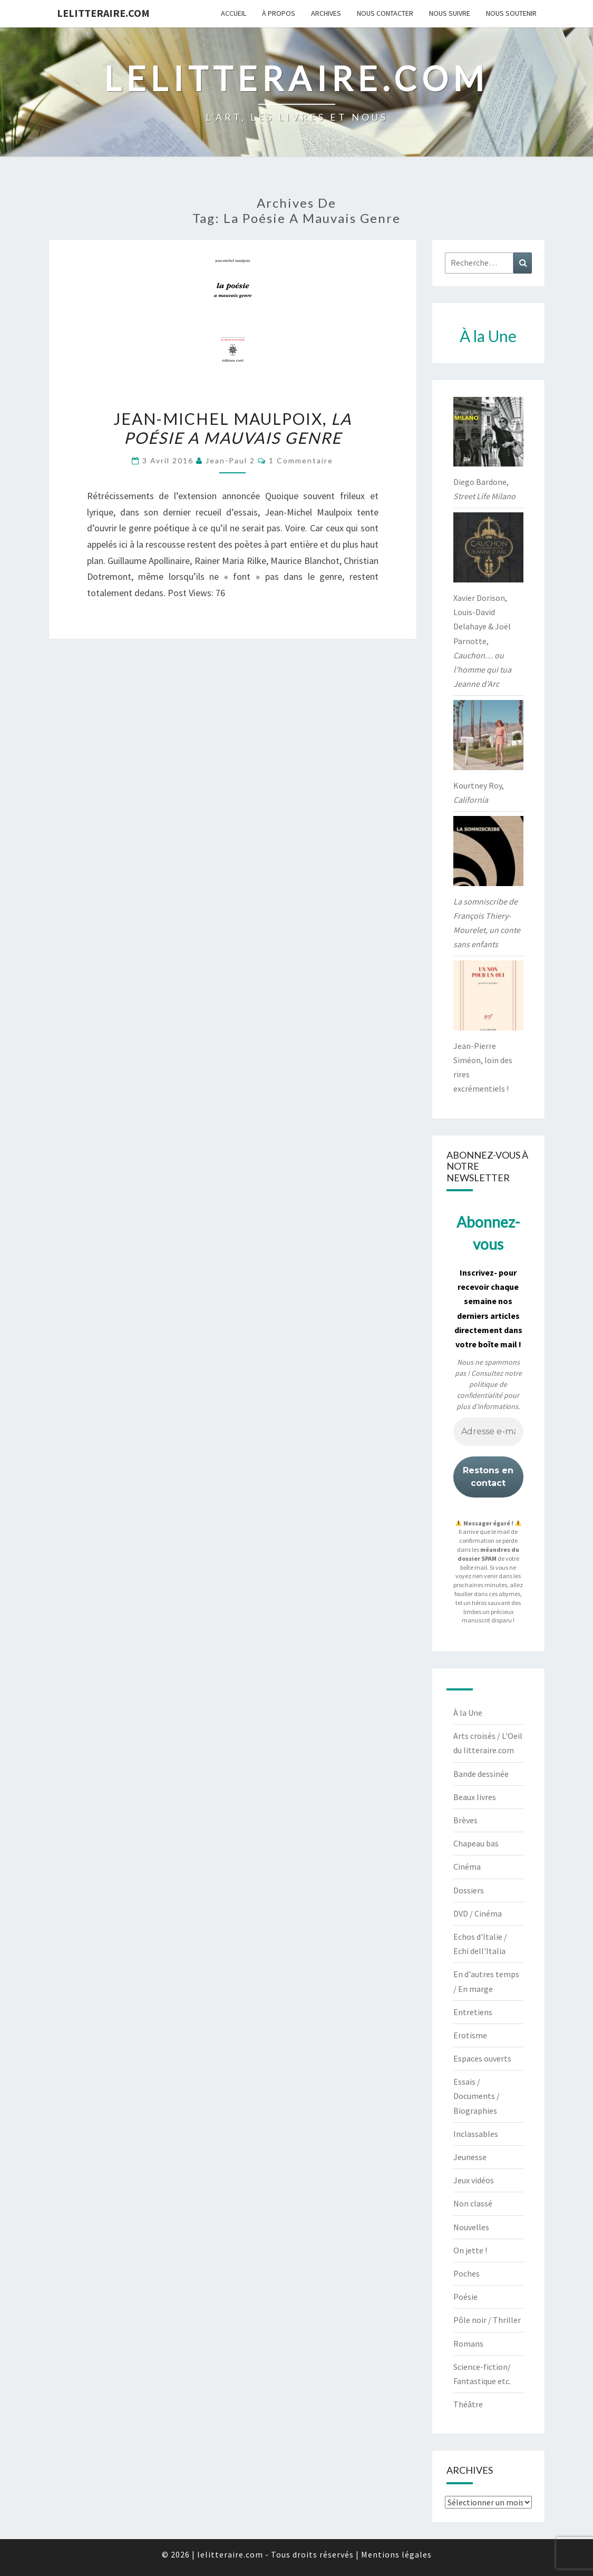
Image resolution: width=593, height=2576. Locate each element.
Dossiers (468, 1890)
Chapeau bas (476, 1843)
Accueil (233, 13)
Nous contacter (385, 13)
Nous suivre (449, 13)
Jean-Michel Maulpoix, (232, 428)
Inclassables (475, 2133)
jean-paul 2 (230, 460)
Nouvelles (471, 2227)
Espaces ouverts (482, 2058)
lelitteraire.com (103, 13)
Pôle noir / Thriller (487, 2320)
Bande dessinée (481, 1773)
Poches (466, 2273)
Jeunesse (470, 2157)
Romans (468, 2343)
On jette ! (470, 2250)
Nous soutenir (511, 13)
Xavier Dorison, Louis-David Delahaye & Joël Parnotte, (482, 640)
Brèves (465, 1820)
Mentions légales (396, 2554)
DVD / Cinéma (477, 1913)
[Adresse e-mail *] (488, 1432)
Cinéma (467, 1866)
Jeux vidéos (473, 2180)
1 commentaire (301, 460)
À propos (278, 13)
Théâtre (468, 2404)
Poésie (465, 2296)
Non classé (472, 2203)
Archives (326, 13)
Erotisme (470, 2035)
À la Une (467, 1712)
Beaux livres (474, 1797)
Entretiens (472, 2012)
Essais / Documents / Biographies (476, 2095)
